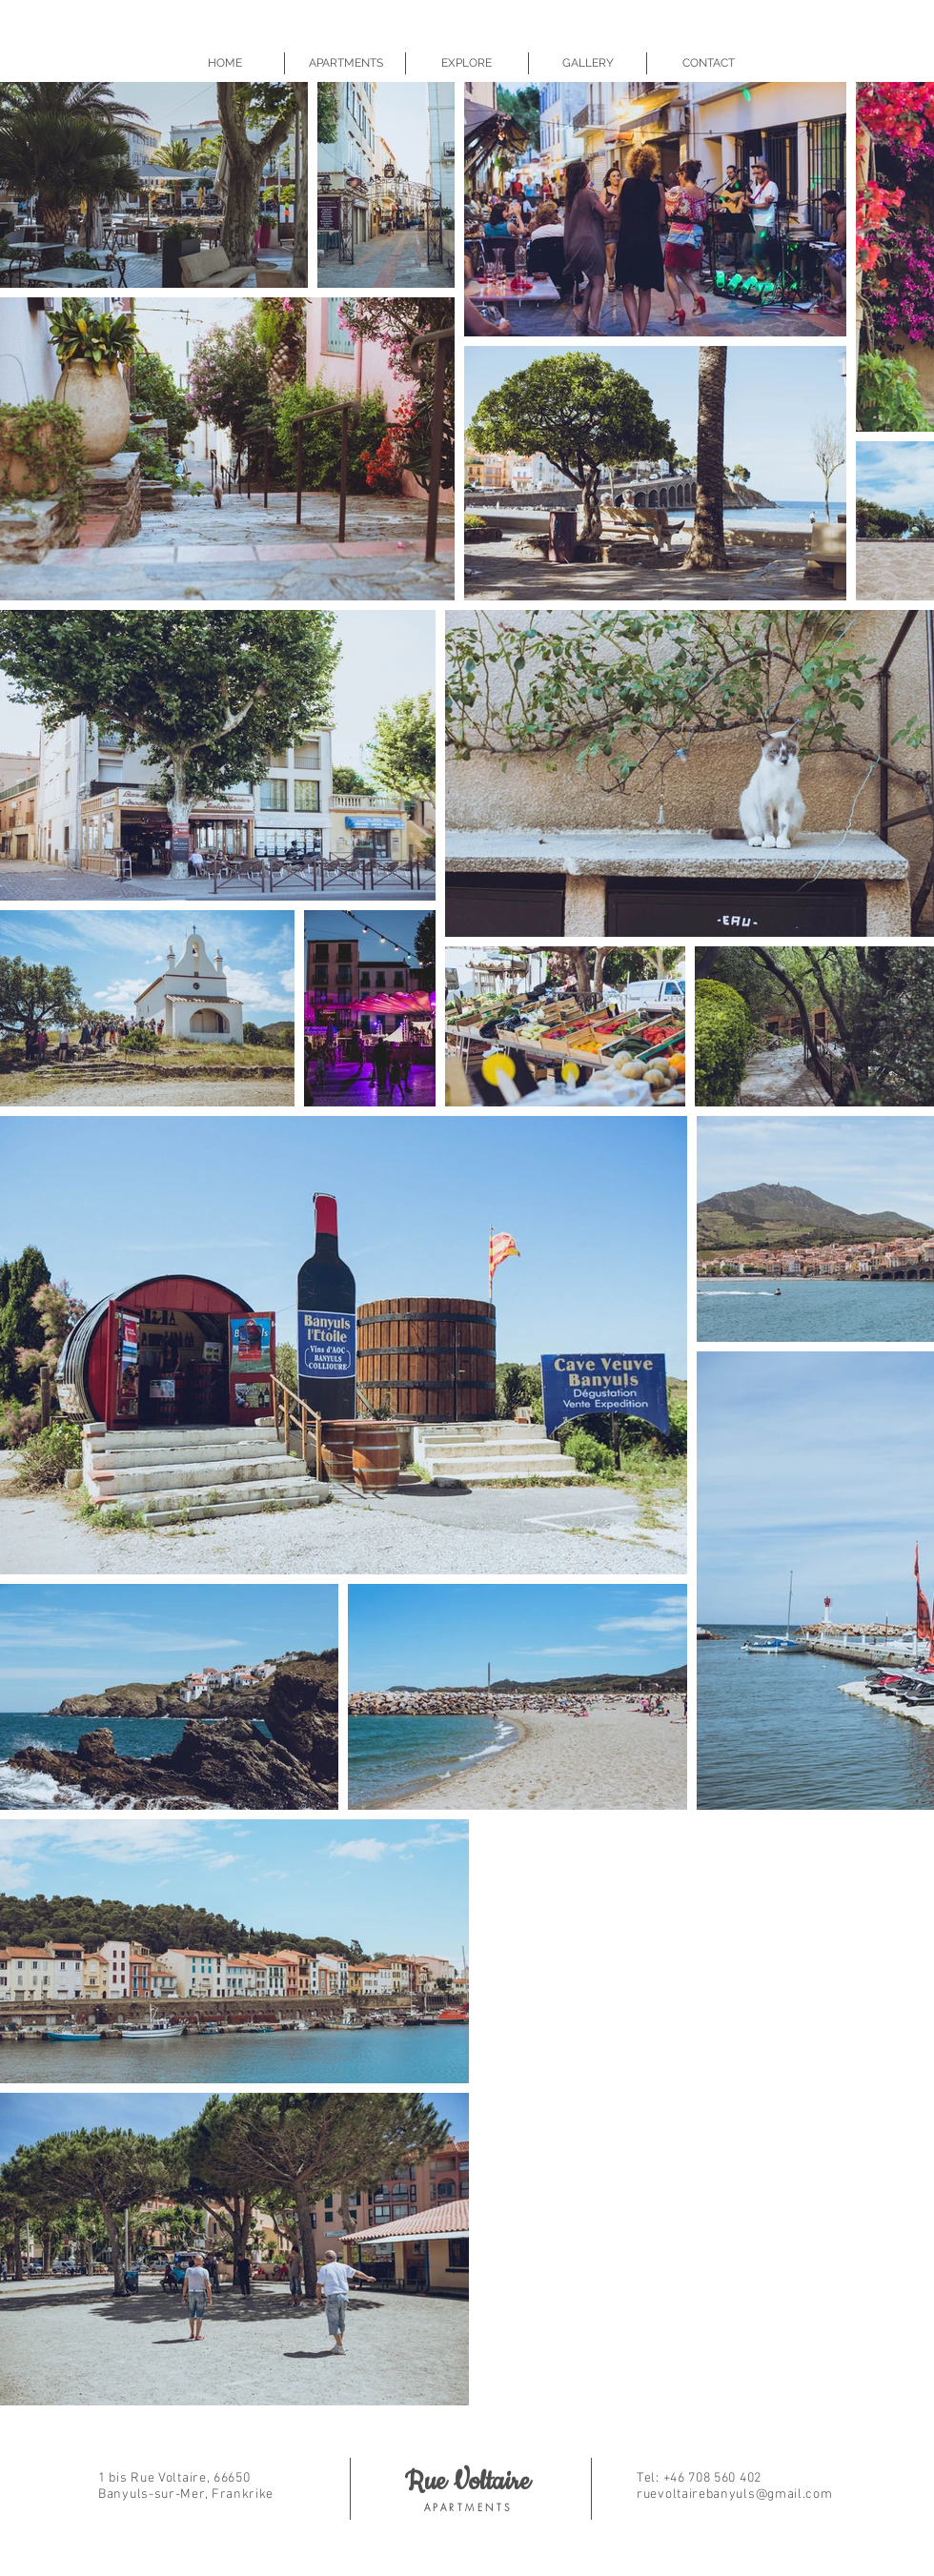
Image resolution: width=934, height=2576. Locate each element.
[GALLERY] (587, 63)
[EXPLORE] (466, 63)
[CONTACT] (708, 63)
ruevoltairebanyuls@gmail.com (735, 2494)
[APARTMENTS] (345, 63)
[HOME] (224, 63)
